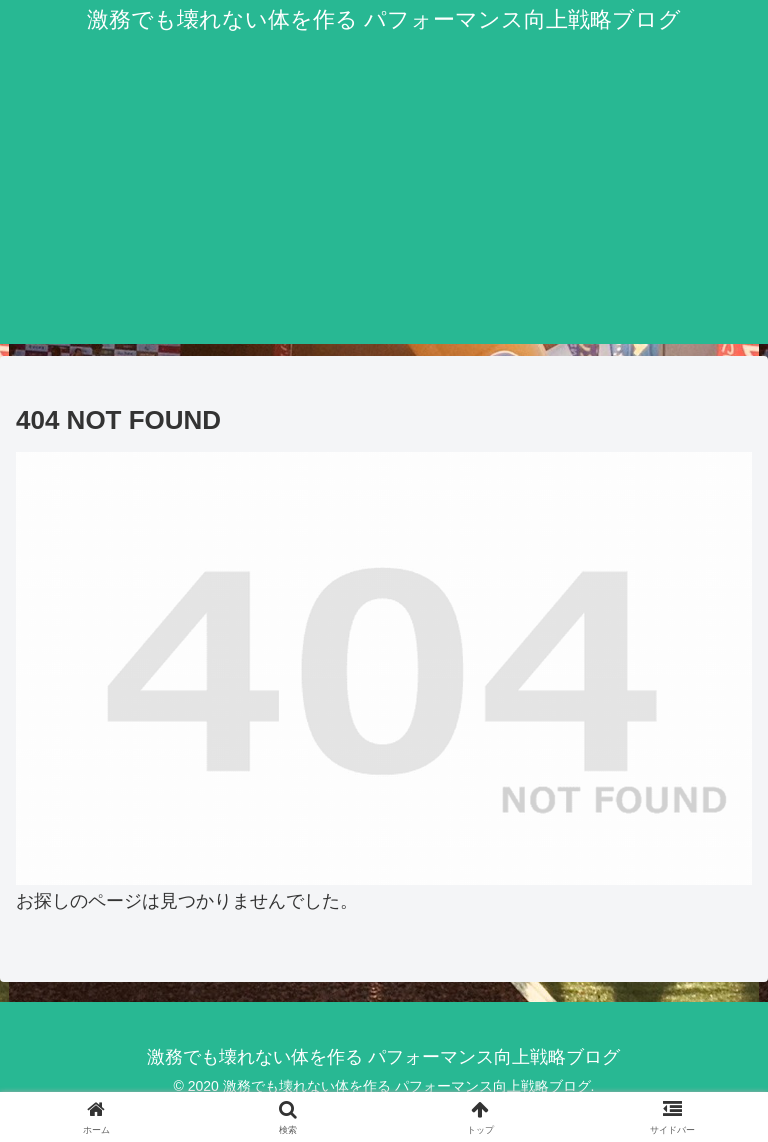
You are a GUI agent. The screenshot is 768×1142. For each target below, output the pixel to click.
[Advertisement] (384, 204)
